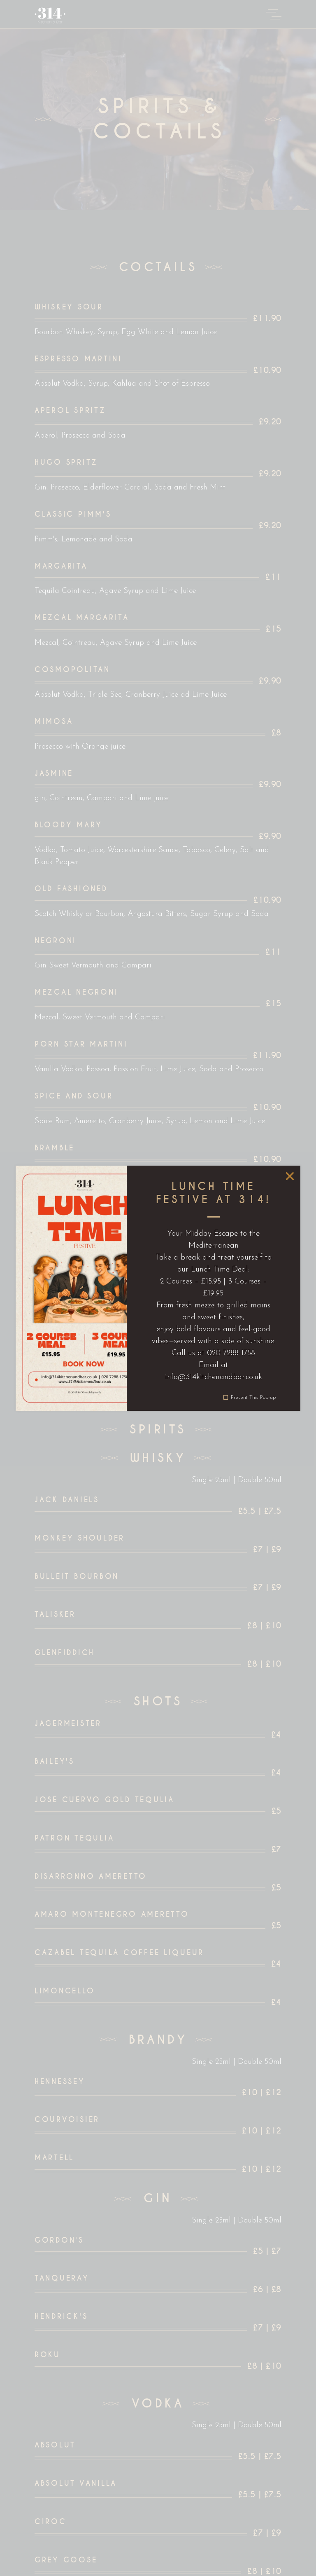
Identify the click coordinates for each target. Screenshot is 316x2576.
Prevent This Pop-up (252, 1397)
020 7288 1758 (231, 1353)
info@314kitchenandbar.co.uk (213, 1377)
